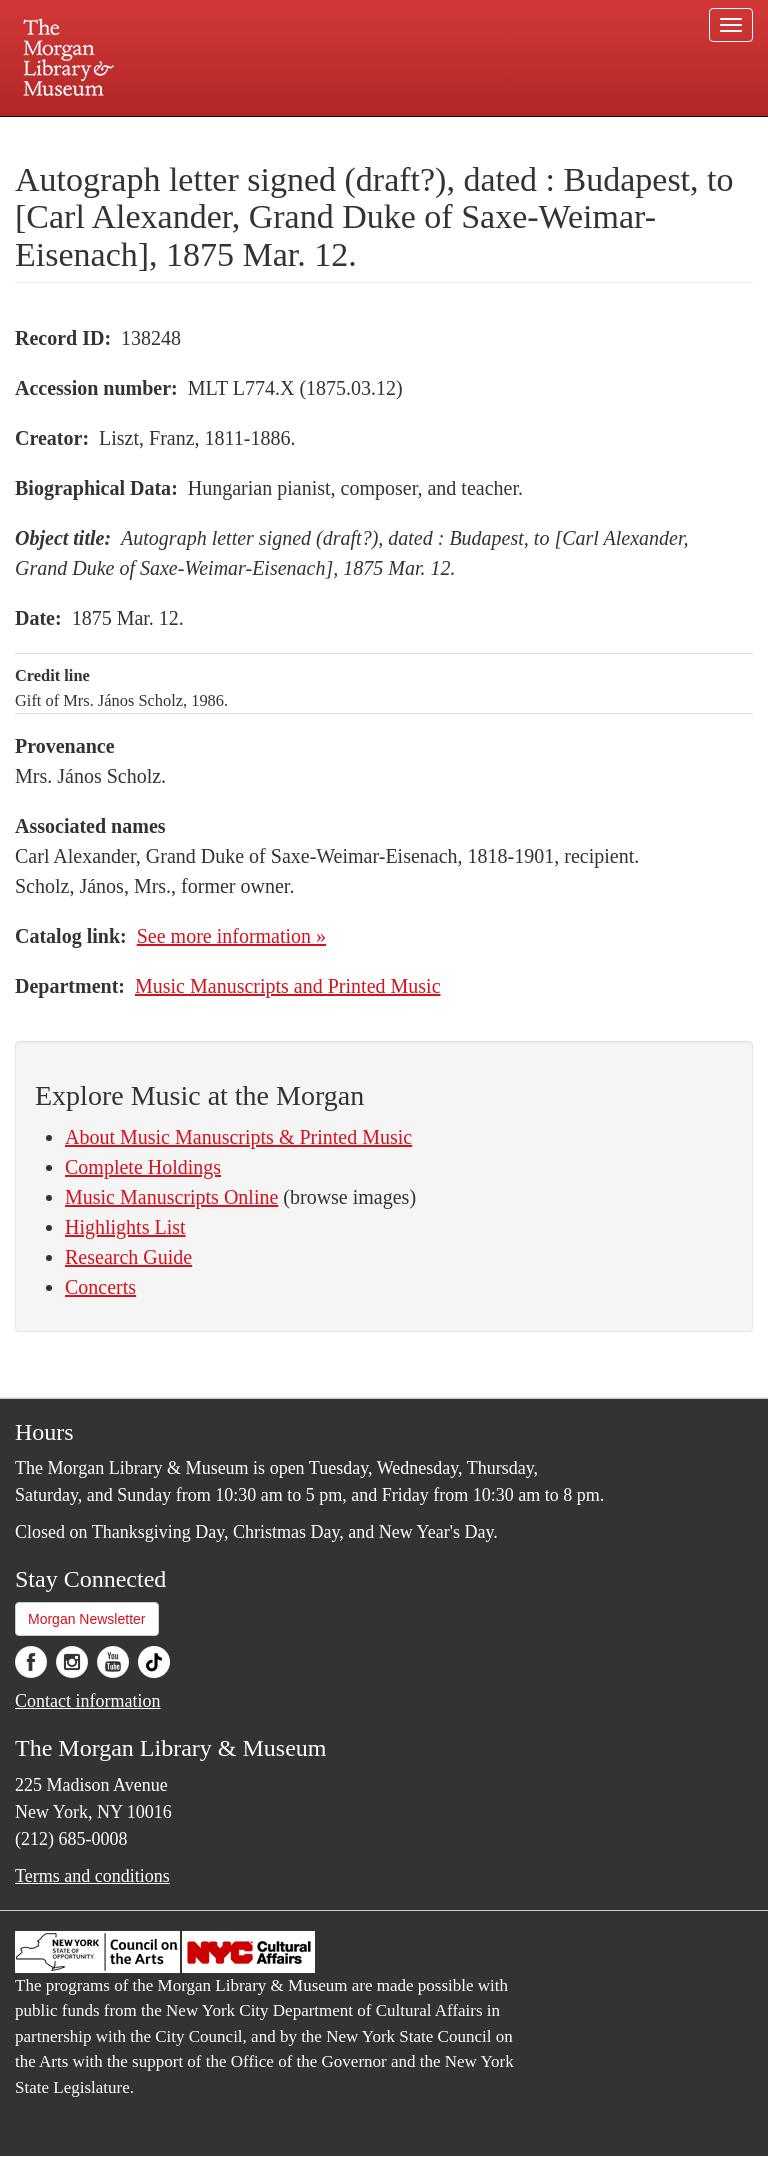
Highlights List (125, 1227)
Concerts (100, 1287)
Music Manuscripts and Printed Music (288, 986)
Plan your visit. (146, 134)
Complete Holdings (143, 1167)
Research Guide (128, 1257)
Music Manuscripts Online (171, 1197)
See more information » (231, 936)
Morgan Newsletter (87, 1619)
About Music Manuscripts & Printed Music (238, 1137)
